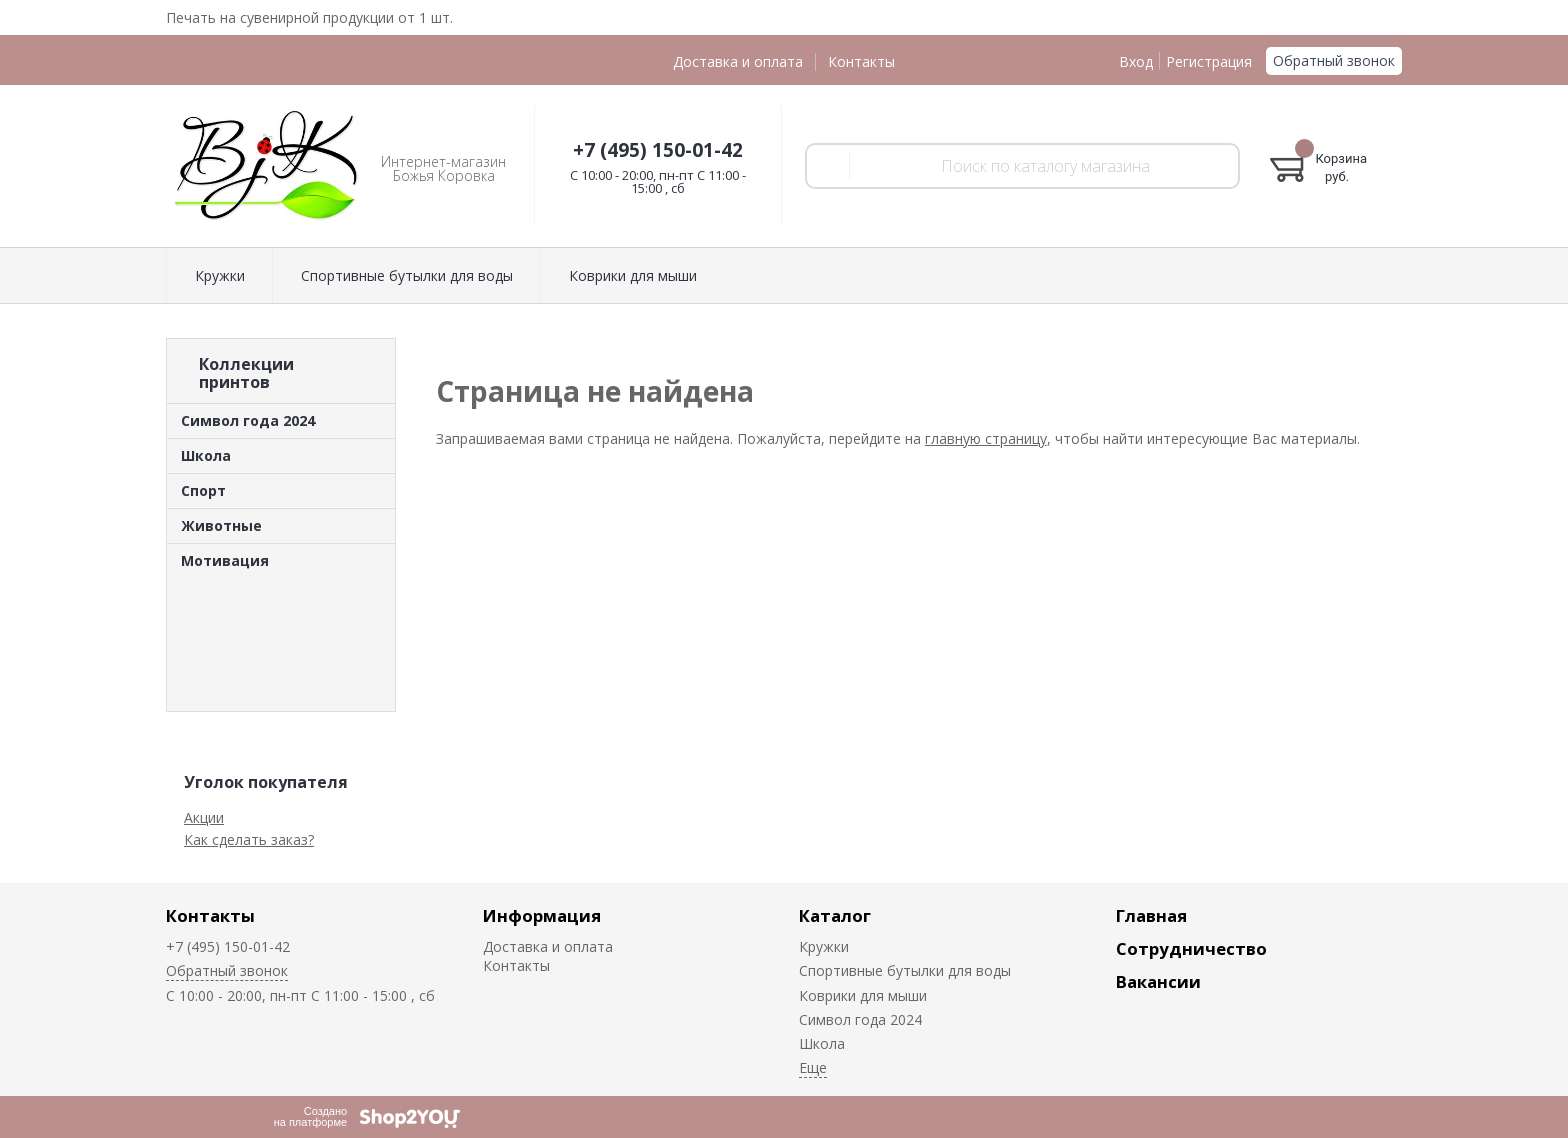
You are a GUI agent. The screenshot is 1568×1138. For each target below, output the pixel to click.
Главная (1151, 915)
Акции (204, 817)
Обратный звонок (1334, 60)
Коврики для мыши (633, 275)
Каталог (835, 915)
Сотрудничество (1191, 948)
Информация (542, 915)
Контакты (861, 61)
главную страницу (986, 438)
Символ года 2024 (248, 420)
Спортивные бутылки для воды (407, 275)
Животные (221, 525)
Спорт (203, 490)
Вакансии (1158, 981)
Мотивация (225, 560)
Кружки (220, 275)
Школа (206, 455)
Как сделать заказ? (249, 839)
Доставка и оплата (738, 61)
